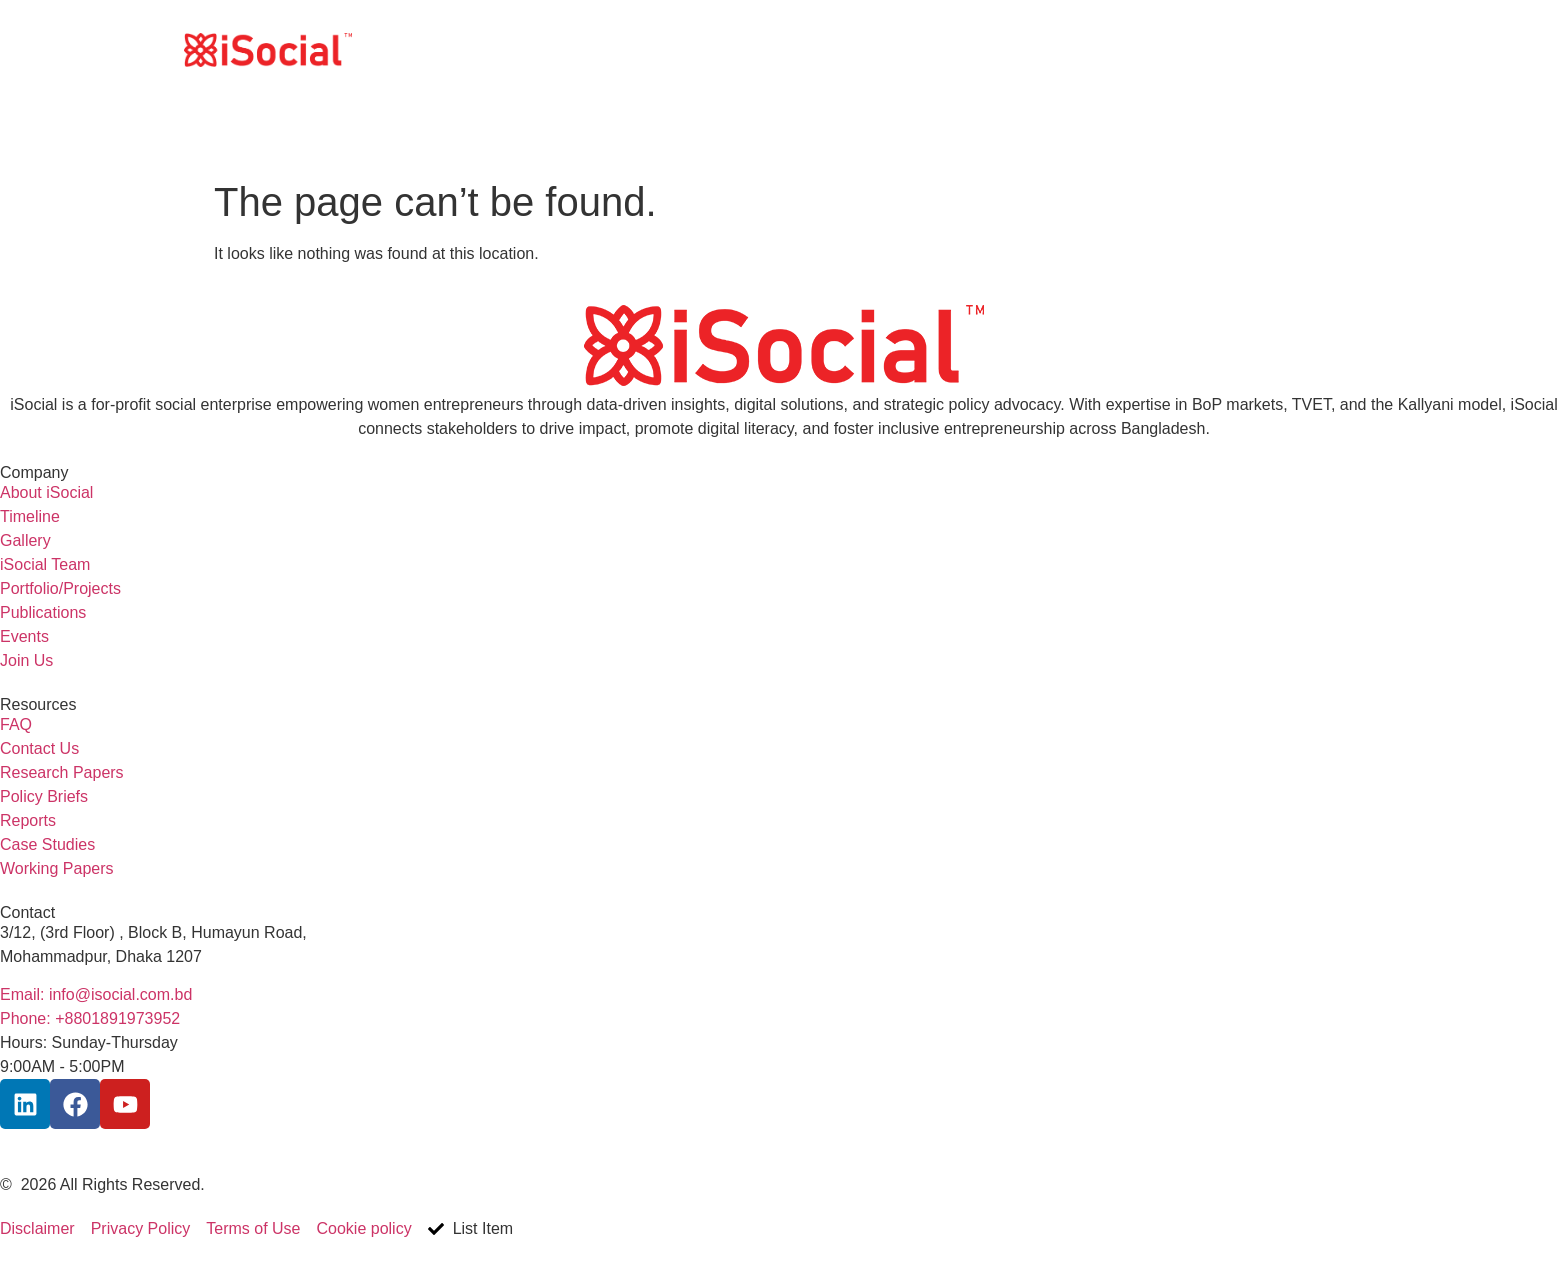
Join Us (1232, 49)
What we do (1130, 49)
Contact (1316, 49)
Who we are (1011, 49)
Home (914, 49)
